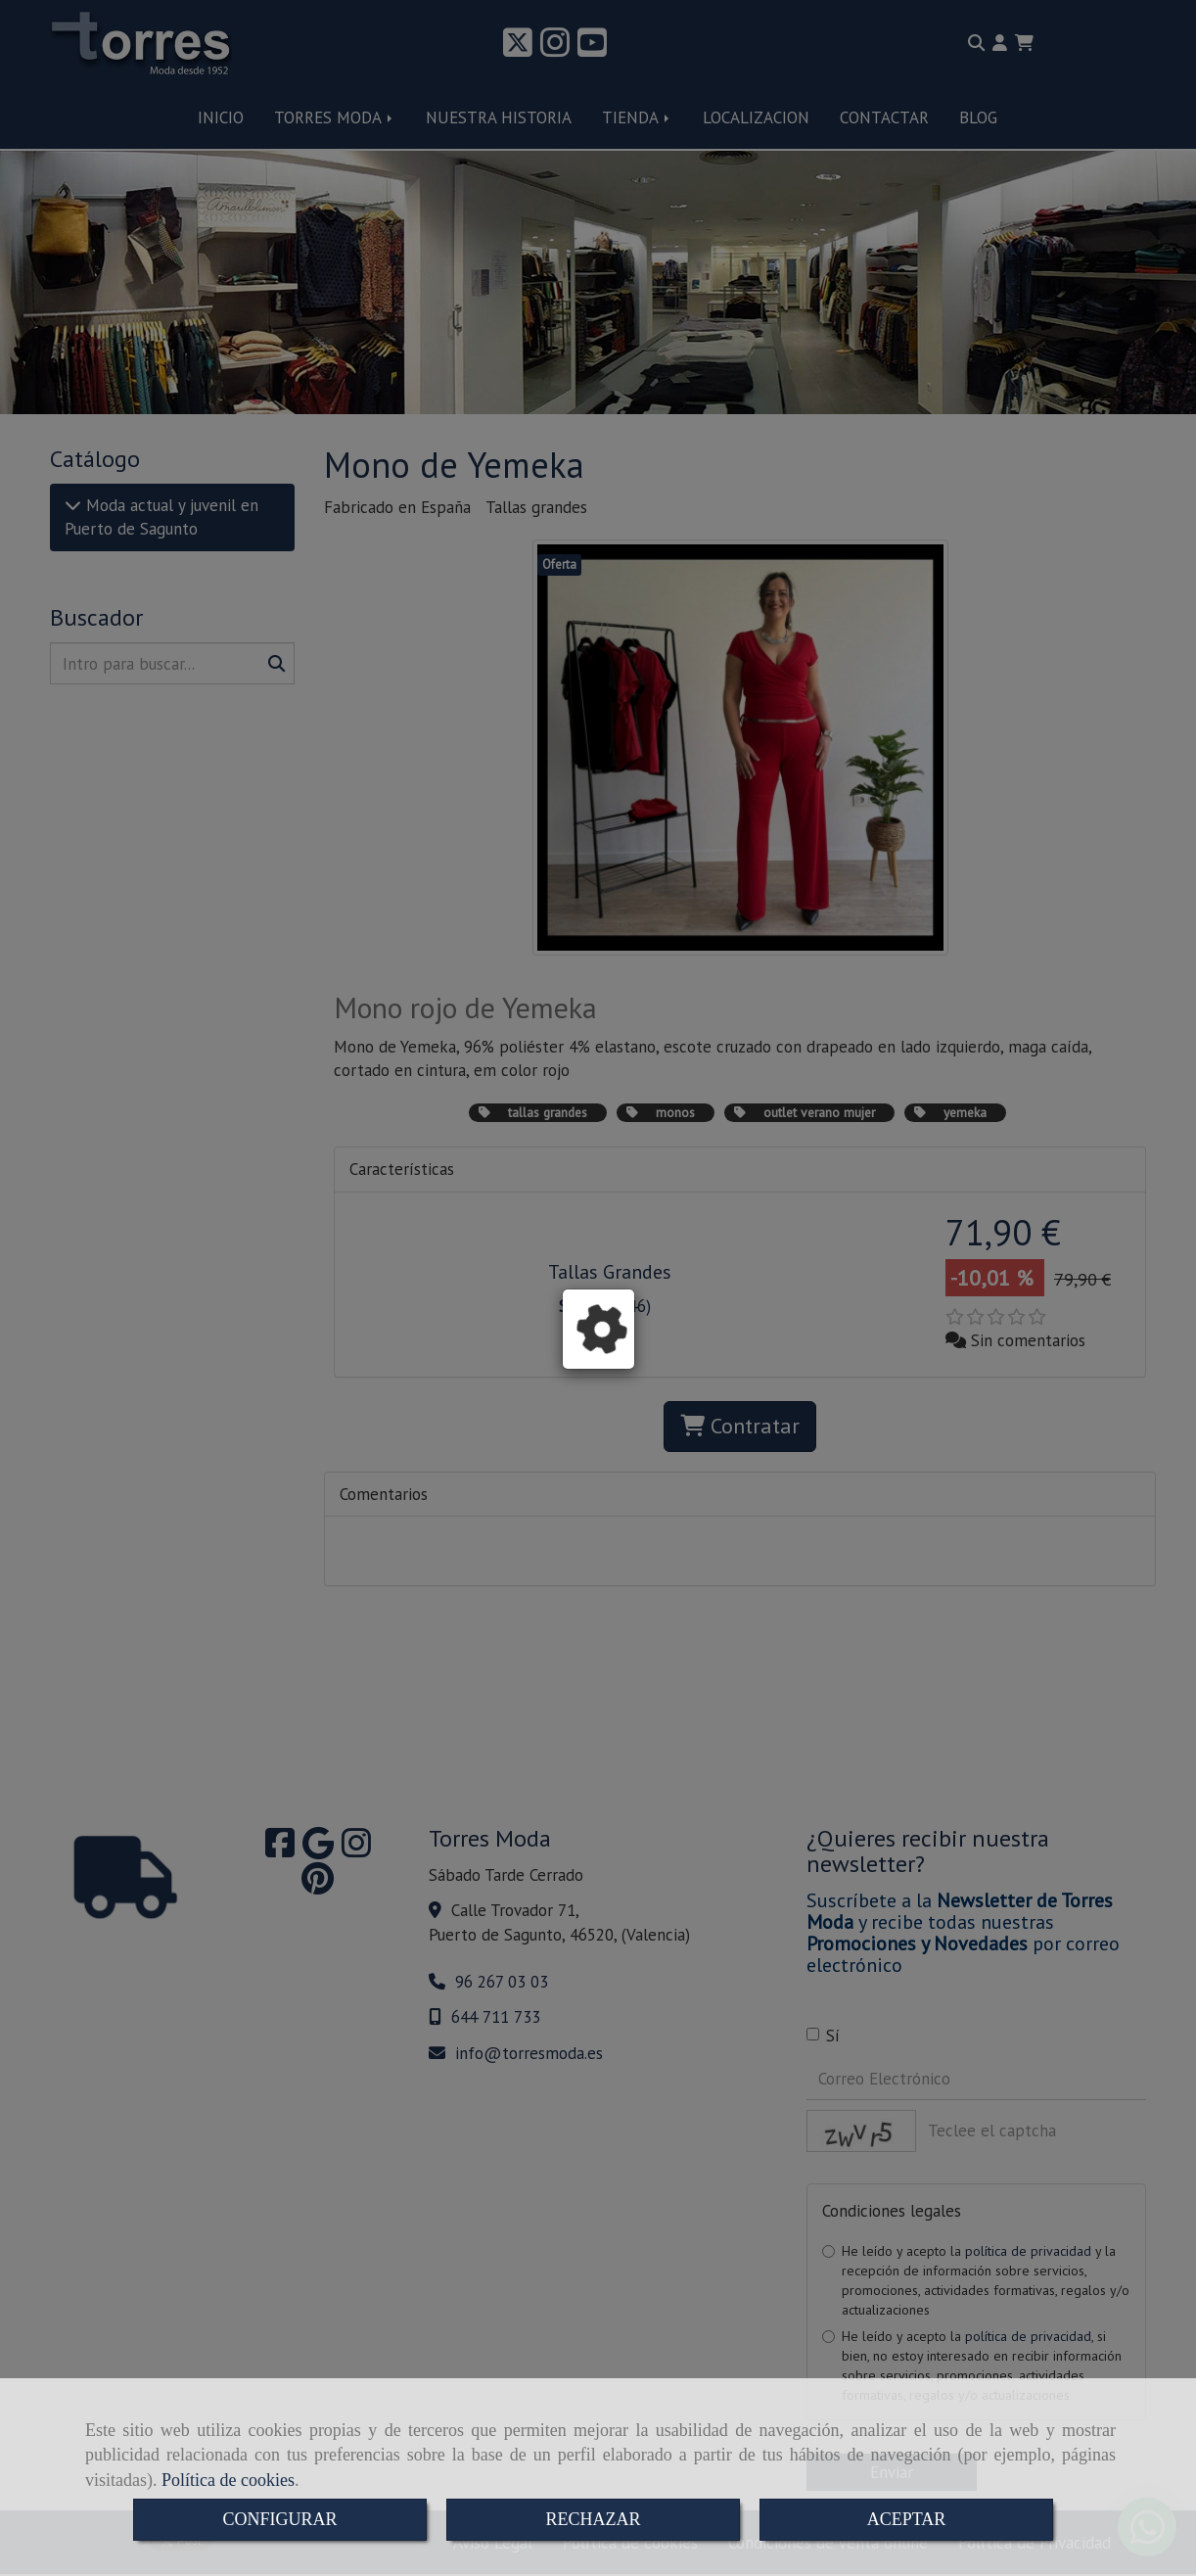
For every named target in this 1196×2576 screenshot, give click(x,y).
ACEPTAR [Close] (906, 2519)
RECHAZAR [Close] (592, 2519)
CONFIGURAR (279, 2519)
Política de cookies (228, 2480)
